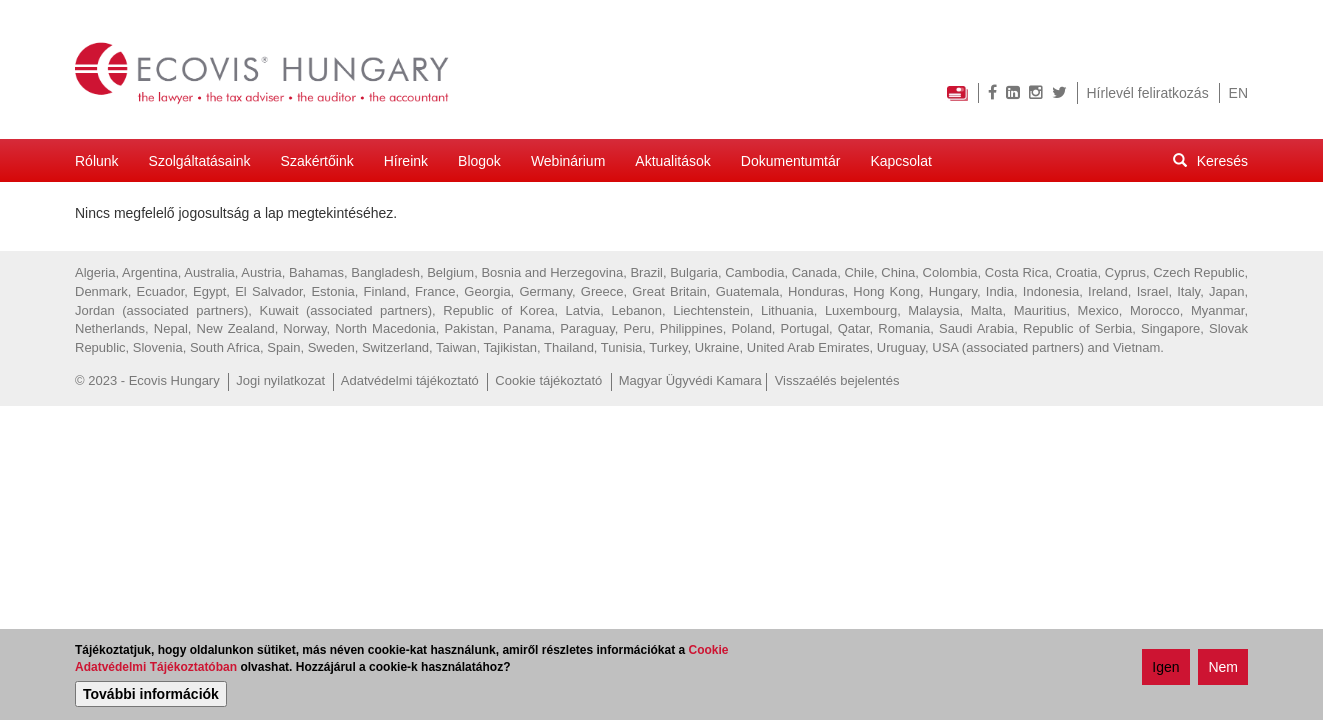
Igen (1165, 668)
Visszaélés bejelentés (837, 380)
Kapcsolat (900, 161)
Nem (1223, 668)
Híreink (406, 161)
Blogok (479, 161)
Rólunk (97, 161)
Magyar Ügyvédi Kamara (690, 380)
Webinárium (568, 161)
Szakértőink (317, 161)
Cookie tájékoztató (548, 380)
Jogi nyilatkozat (280, 380)
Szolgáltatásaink (200, 161)
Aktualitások (672, 161)
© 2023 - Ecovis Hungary (147, 380)
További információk (151, 695)
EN (1238, 93)
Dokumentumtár (791, 161)
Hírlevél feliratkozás (1148, 93)
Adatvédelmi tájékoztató (410, 380)
